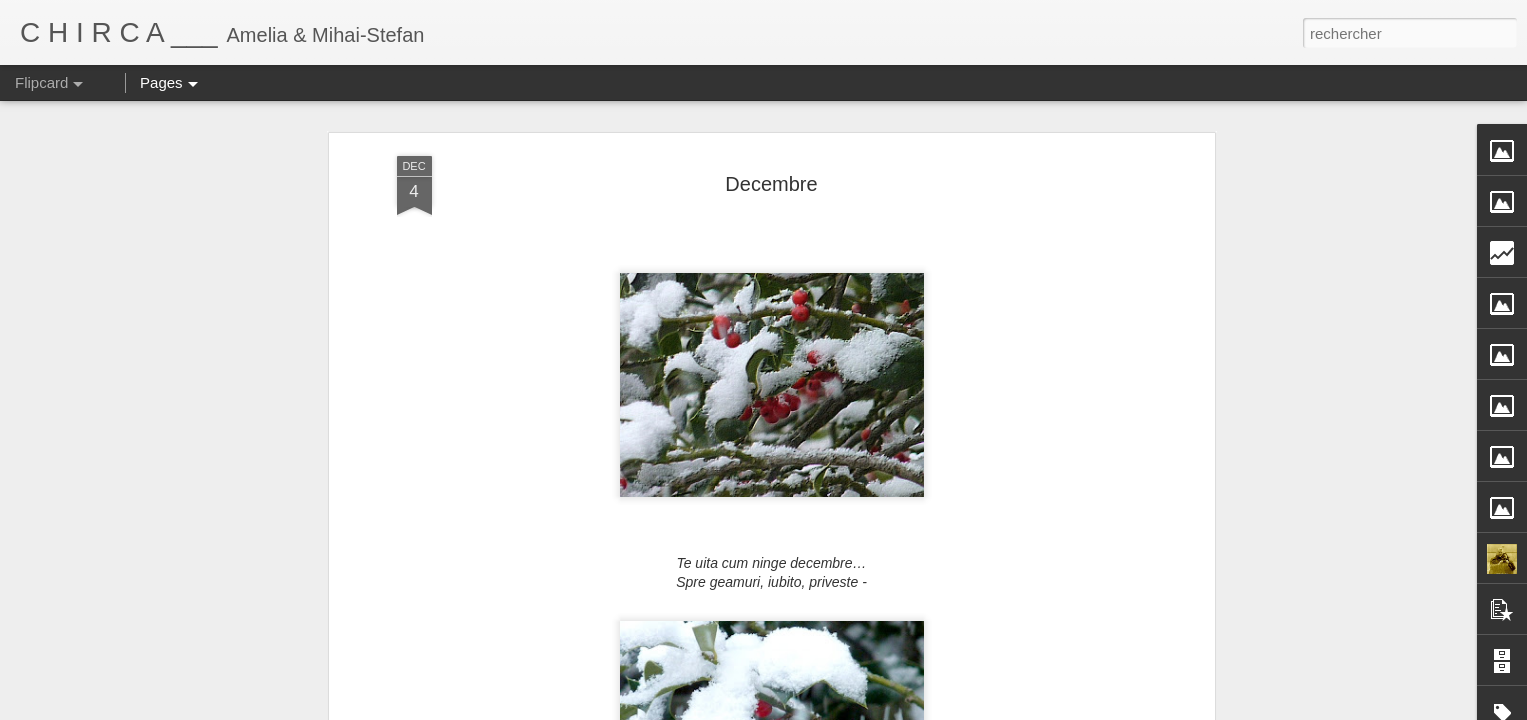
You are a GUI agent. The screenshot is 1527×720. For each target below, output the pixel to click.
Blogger (905, 709)
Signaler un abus (971, 709)
